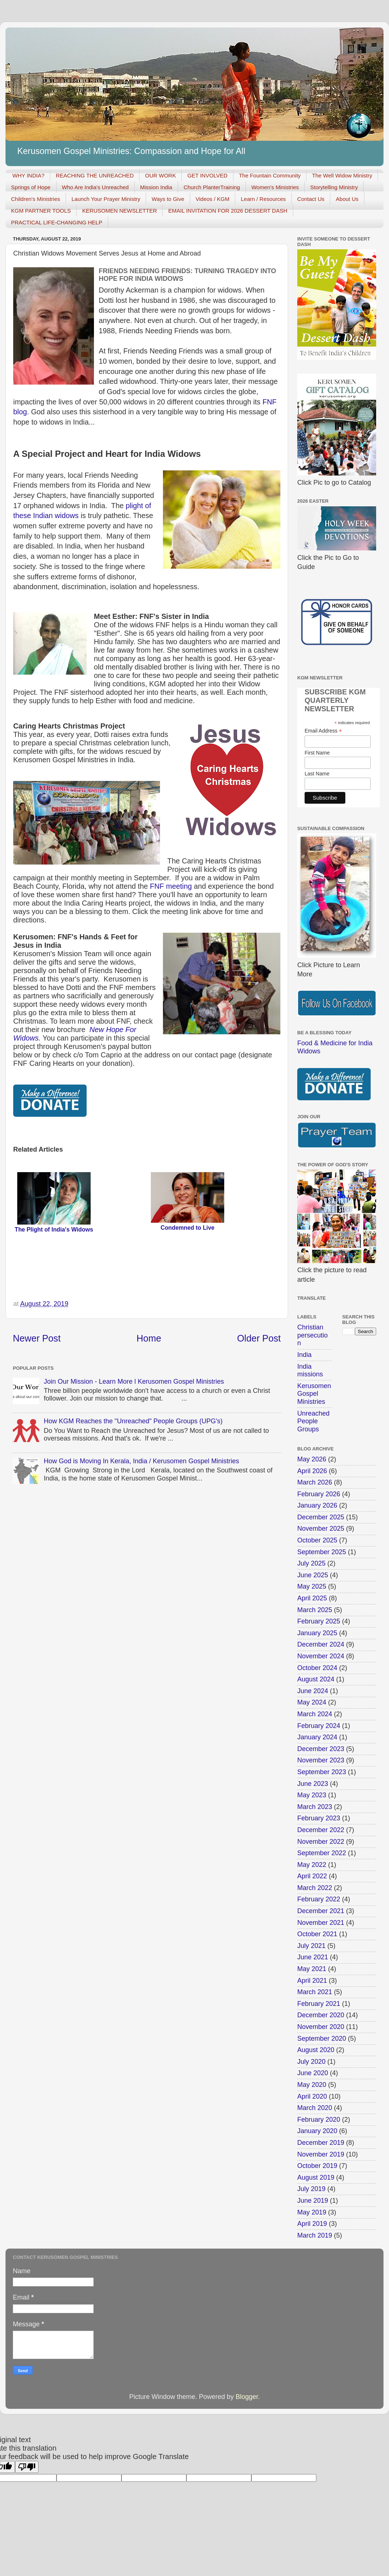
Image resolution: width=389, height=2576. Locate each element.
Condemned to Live (187, 1228)
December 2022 (320, 1830)
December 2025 (320, 1517)
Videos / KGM (212, 199)
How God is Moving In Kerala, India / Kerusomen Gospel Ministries (141, 1461)
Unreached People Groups (313, 1421)
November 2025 (320, 1528)
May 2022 (311, 1864)
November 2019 (320, 2154)
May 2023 (311, 1795)
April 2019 (312, 2223)
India (304, 1354)
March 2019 (314, 2235)
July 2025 (311, 1563)
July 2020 (311, 2061)
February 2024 (318, 1725)
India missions (310, 1370)
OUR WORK (160, 175)
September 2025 (321, 1552)
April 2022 (312, 1876)
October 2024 (317, 1668)
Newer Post (37, 1338)
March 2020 (314, 2107)
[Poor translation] (27, 2467)
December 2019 (320, 2142)
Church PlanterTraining (211, 187)
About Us (347, 199)
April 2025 (312, 1598)
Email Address (323, 730)
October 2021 (317, 1934)
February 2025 (318, 1621)
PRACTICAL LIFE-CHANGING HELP (56, 222)
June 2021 (312, 1957)
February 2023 (318, 1818)
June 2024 (312, 1691)
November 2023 (320, 1760)
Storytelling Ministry (334, 187)
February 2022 (318, 1899)
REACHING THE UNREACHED (95, 175)
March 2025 (314, 1610)
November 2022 (320, 1841)
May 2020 (311, 2084)
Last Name (317, 774)
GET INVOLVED (207, 175)
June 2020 (312, 2073)
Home (149, 1338)
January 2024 (317, 1737)
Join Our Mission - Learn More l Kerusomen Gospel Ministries (134, 1381)
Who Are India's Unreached (95, 187)
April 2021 (312, 1980)
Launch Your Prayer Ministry (106, 199)
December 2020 (320, 2015)
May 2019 (311, 2212)
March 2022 (314, 1887)
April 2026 (312, 1471)
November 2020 (320, 2026)
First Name (317, 753)
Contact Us (310, 199)
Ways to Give (168, 199)
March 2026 (314, 1482)
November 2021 (320, 1922)
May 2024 (311, 1702)
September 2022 (321, 1853)
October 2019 (317, 2165)
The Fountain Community (270, 175)
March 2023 (314, 1806)
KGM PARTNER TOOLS (41, 211)
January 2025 (317, 1633)
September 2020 (321, 2038)
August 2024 (315, 1679)
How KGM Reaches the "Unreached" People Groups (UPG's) (133, 1421)
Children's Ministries (35, 199)
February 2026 (318, 1494)
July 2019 (311, 2188)
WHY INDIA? (28, 175)
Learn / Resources (263, 199)
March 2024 (314, 1714)
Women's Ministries (275, 187)
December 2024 (320, 1644)
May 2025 (311, 1586)
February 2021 (318, 2003)
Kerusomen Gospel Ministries (314, 1393)
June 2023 (312, 1783)
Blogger (247, 2396)
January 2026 (317, 1505)
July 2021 (311, 1945)
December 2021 (320, 1911)
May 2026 (311, 1459)
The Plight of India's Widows (54, 1229)
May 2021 (311, 1969)
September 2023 (321, 1772)
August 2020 (315, 2050)
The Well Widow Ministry (342, 175)
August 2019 (315, 2177)
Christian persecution (312, 1335)
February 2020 (318, 2119)
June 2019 (312, 2200)
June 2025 (312, 1575)
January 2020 (317, 2131)
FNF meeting (171, 886)
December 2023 (320, 1749)
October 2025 (317, 1540)
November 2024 (320, 1656)
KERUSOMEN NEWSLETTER (119, 211)
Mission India (156, 187)
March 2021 (314, 1992)
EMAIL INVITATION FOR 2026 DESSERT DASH (227, 211)
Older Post (259, 1338)
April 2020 (312, 2096)
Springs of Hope (31, 187)
